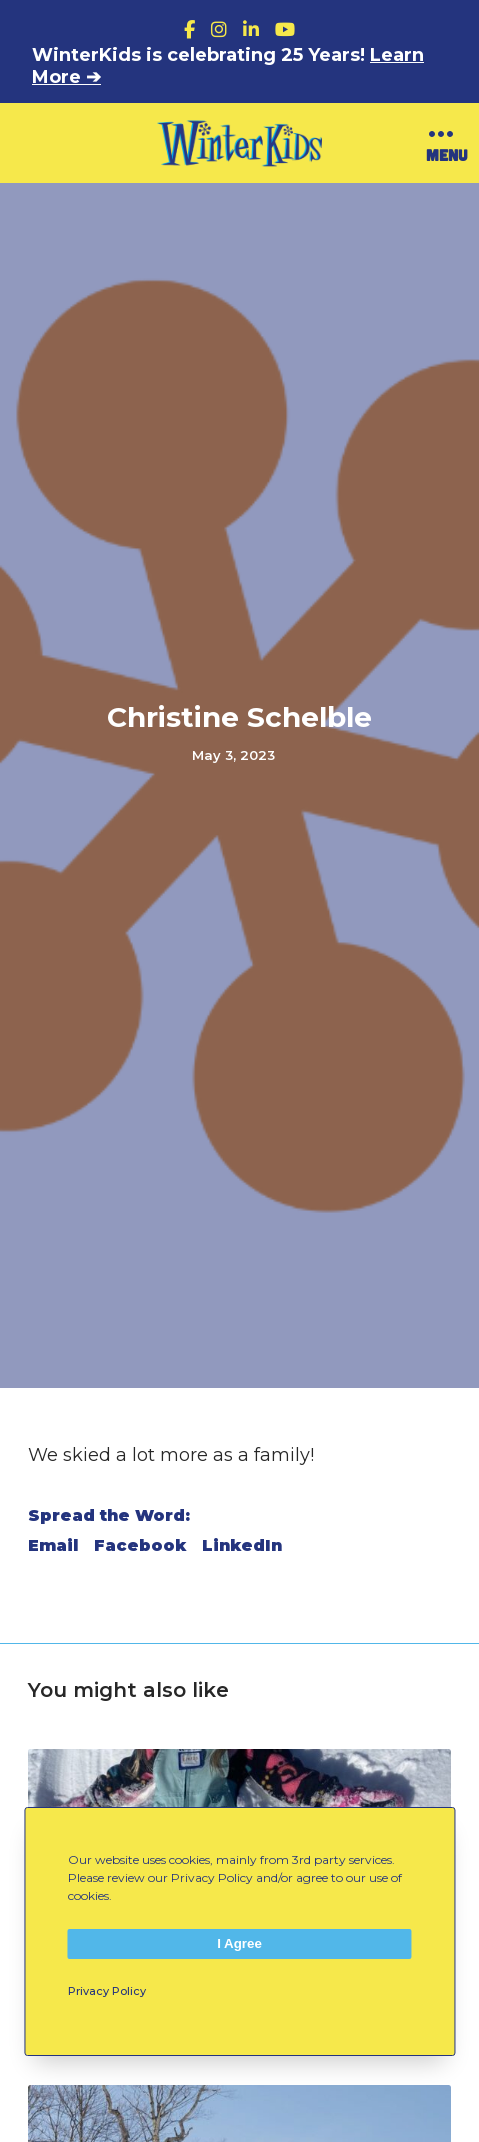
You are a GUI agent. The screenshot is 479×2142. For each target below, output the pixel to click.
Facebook (140, 1546)
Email (53, 1546)
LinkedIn (242, 1546)
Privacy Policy (107, 1991)
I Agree (239, 1943)
